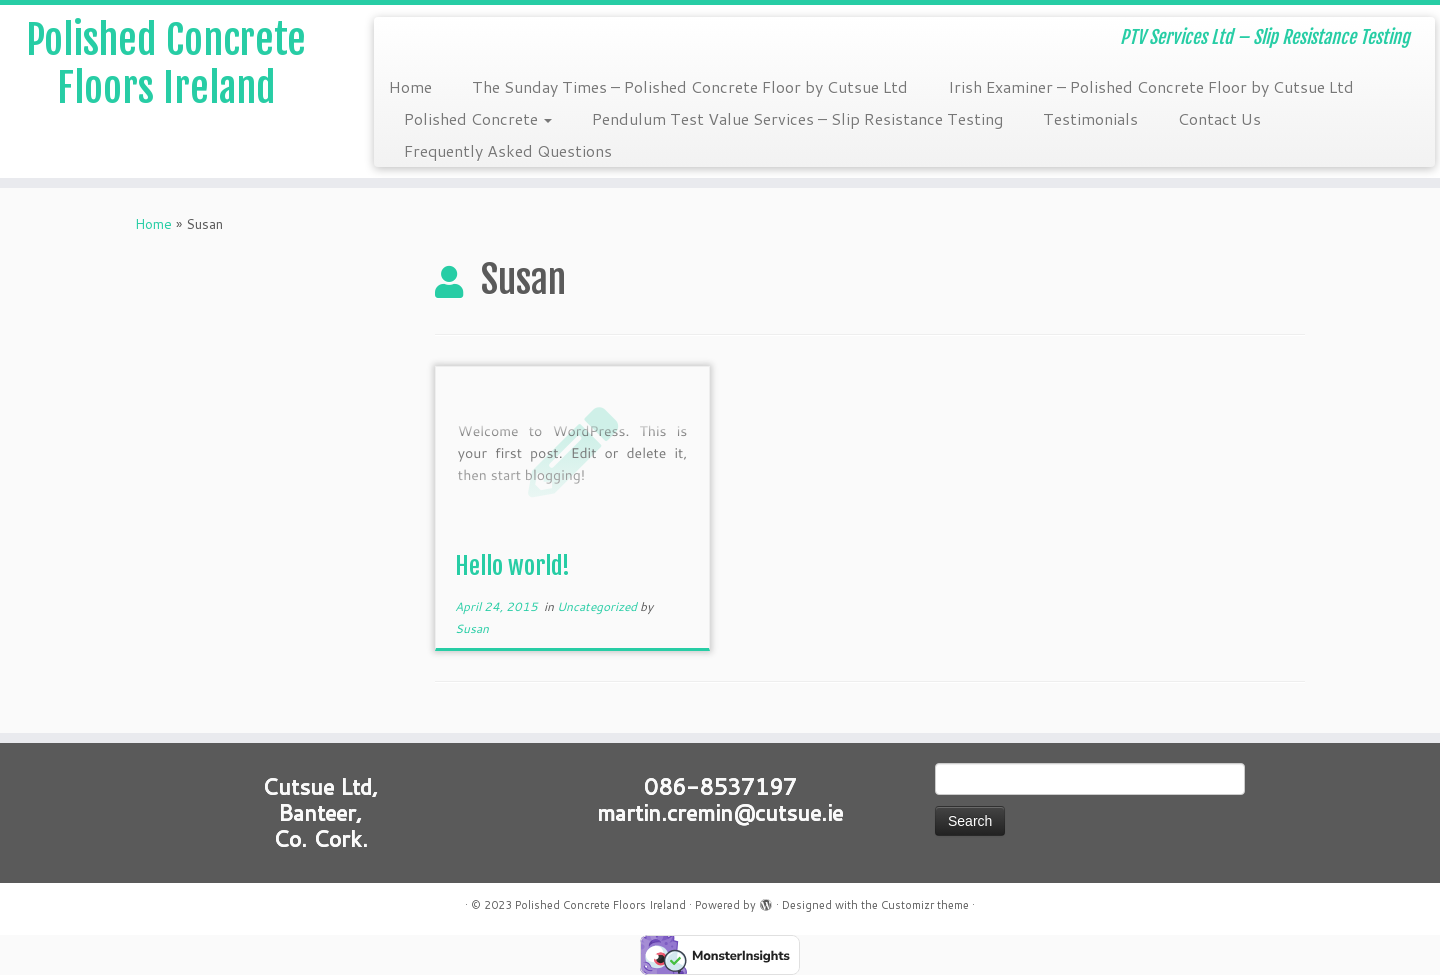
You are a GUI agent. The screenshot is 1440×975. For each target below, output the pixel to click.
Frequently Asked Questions (508, 150)
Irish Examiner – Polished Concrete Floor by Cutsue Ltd (1151, 86)
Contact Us (1219, 118)
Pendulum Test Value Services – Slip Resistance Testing (797, 118)
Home (410, 86)
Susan (472, 628)
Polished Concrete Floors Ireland (166, 64)
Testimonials (1090, 118)
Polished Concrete (478, 118)
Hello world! (512, 566)
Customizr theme (925, 905)
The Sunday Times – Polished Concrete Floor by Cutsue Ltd (690, 86)
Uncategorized (598, 606)
